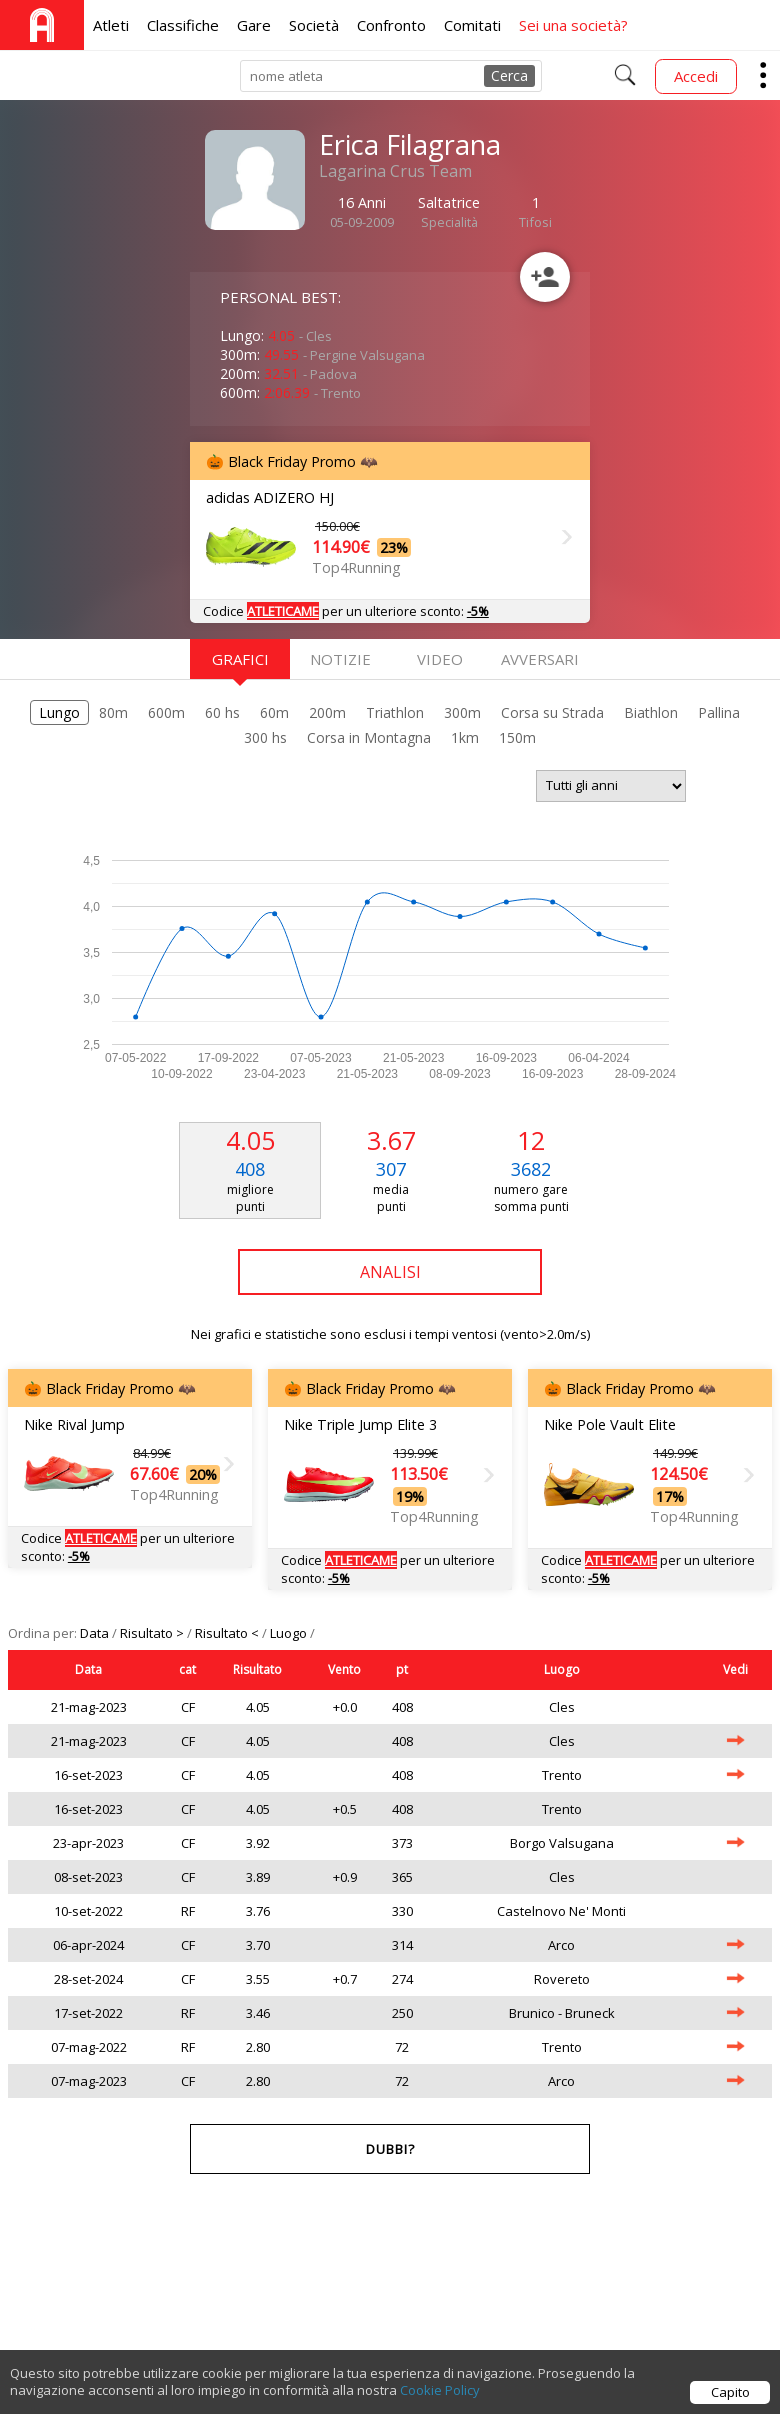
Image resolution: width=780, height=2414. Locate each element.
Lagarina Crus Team (395, 171)
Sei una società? (573, 25)
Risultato (257, 1669)
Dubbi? (390, 2149)
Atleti (111, 25)
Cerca (509, 75)
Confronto (391, 25)
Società (314, 25)
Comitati (472, 25)
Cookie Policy (440, 2400)
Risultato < (228, 1633)
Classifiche (183, 25)
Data (96, 1633)
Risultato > (153, 1633)
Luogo (290, 1633)
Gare (254, 25)
